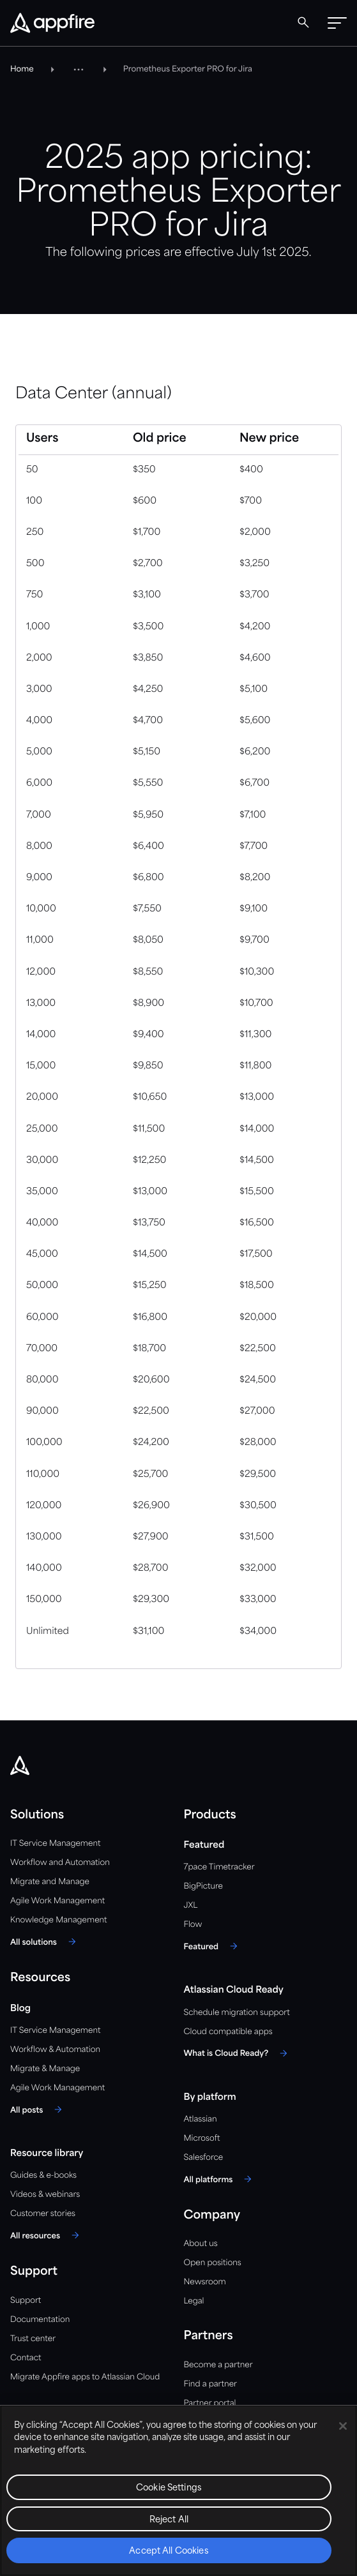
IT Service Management (55, 1843)
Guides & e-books (43, 2175)
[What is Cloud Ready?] (238, 2053)
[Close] (343, 2426)
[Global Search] (303, 22)
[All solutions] (45, 1941)
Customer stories (42, 2214)
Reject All (168, 2520)
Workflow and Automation (60, 1863)
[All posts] (38, 2109)
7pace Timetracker (219, 1867)
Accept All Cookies (168, 2551)
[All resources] (46, 2235)
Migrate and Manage (49, 1882)
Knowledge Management (58, 1920)
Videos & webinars (45, 2194)
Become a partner (218, 2365)
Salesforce (204, 2157)
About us (201, 2244)
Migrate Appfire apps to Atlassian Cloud (85, 2377)
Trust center (33, 2339)
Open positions (212, 2263)
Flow (193, 1925)
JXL (191, 1905)
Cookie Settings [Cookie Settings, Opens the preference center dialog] (169, 2488)
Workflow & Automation (55, 2050)
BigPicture (203, 1886)
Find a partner (211, 2384)
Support (25, 2300)
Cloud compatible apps (228, 2032)
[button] (337, 23)
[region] (178, 2490)
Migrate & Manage (45, 2069)
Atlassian (200, 2119)
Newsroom (205, 2282)
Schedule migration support (237, 2013)
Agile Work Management (57, 1901)
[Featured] (213, 1946)
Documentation (40, 2320)
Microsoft (202, 2138)
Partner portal (210, 2403)
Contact (25, 2358)
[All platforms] (220, 2179)
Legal (194, 2301)
